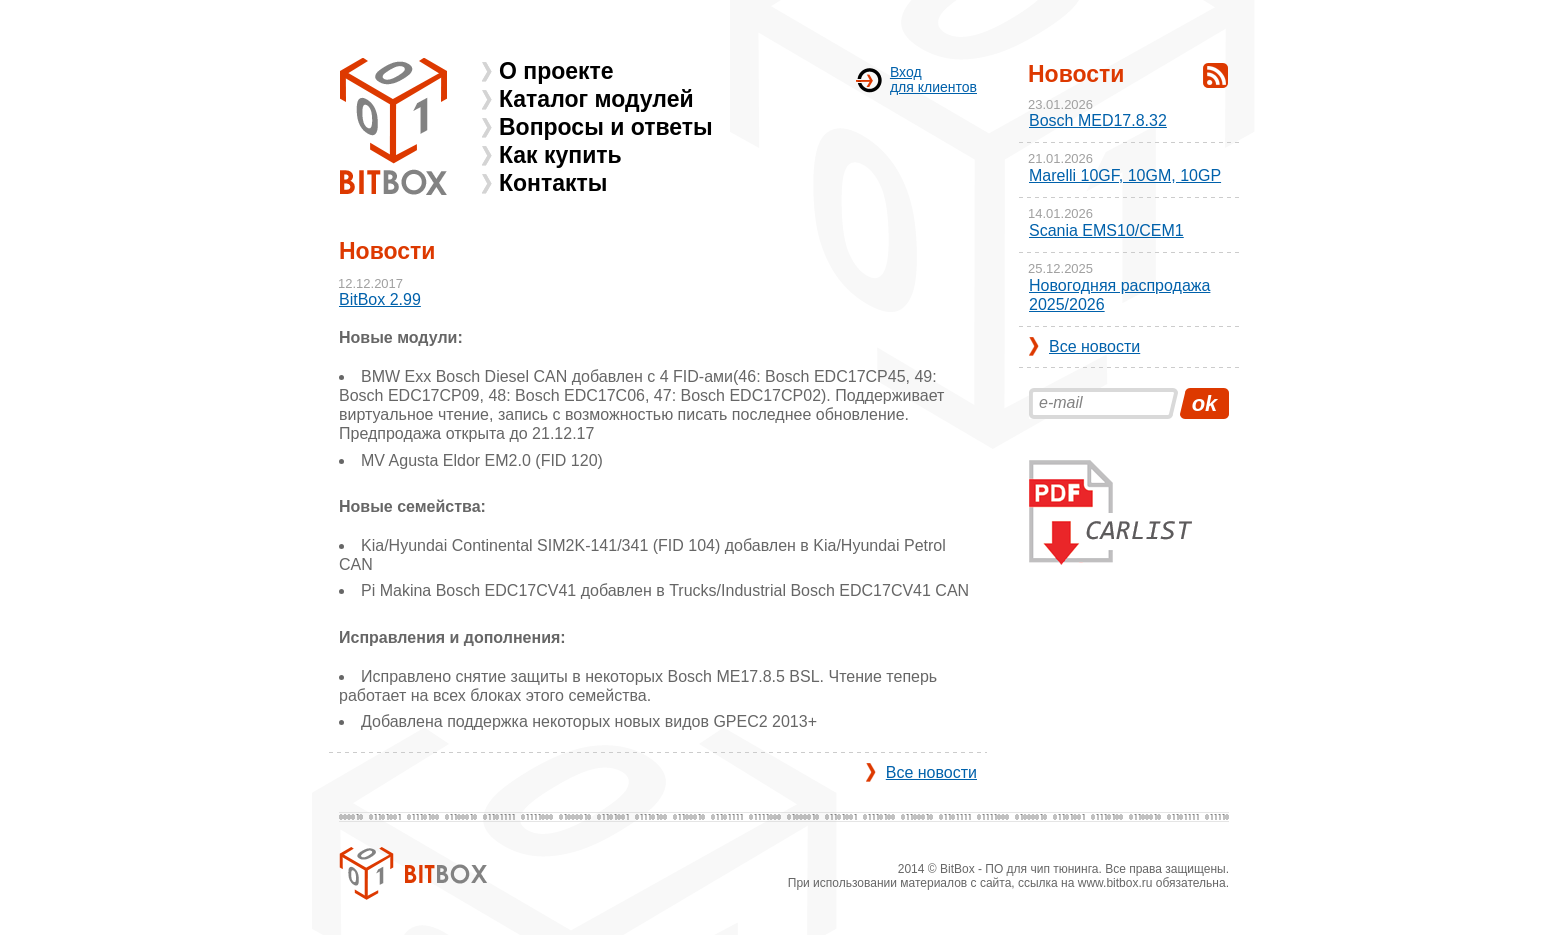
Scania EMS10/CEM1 (1106, 230)
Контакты (553, 183)
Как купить (560, 155)
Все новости (931, 772)
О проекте (556, 71)
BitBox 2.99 (380, 299)
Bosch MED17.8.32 (1098, 120)
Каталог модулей (596, 99)
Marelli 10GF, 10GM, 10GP (1125, 175)
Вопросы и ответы (606, 127)
